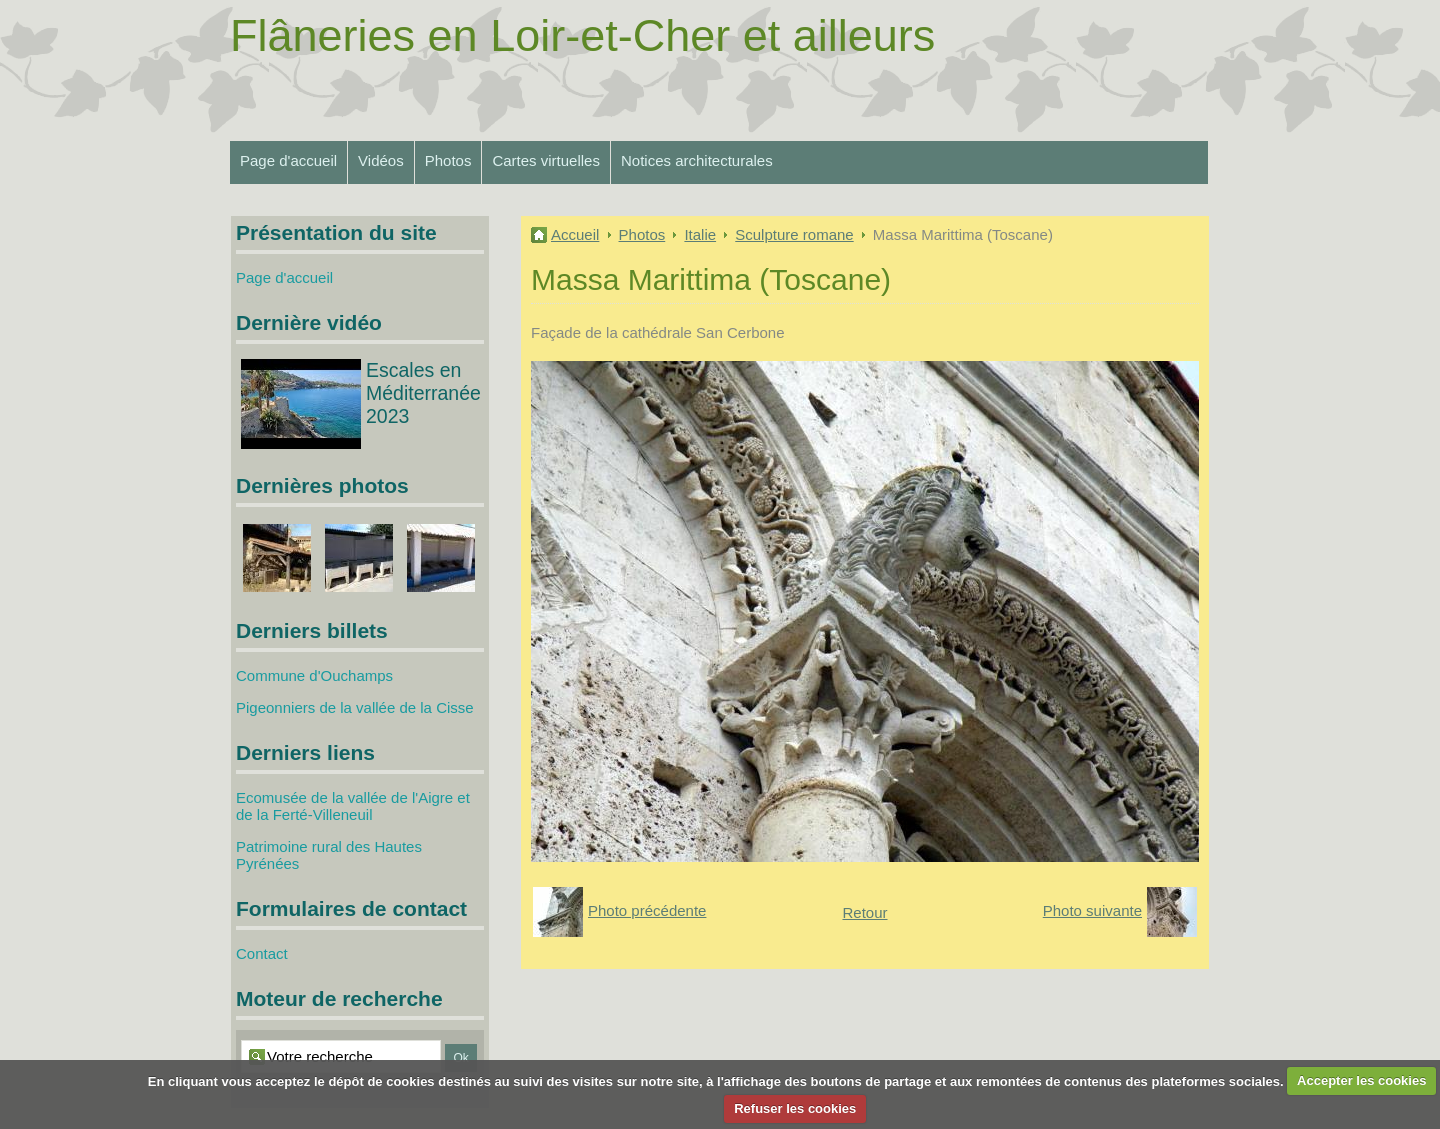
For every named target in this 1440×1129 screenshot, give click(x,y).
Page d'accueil (288, 160)
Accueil (575, 234)
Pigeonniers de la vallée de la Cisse (355, 707)
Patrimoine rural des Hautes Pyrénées (329, 855)
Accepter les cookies (1361, 1080)
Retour (864, 912)
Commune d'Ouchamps (314, 675)
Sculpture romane (794, 234)
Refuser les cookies (795, 1108)
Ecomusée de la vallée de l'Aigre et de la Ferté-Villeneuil (353, 806)
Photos (448, 160)
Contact (262, 953)
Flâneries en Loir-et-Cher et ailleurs (582, 35)
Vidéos (381, 160)
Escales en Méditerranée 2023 (423, 393)
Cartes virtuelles (546, 160)
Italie (700, 234)
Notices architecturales (697, 160)
